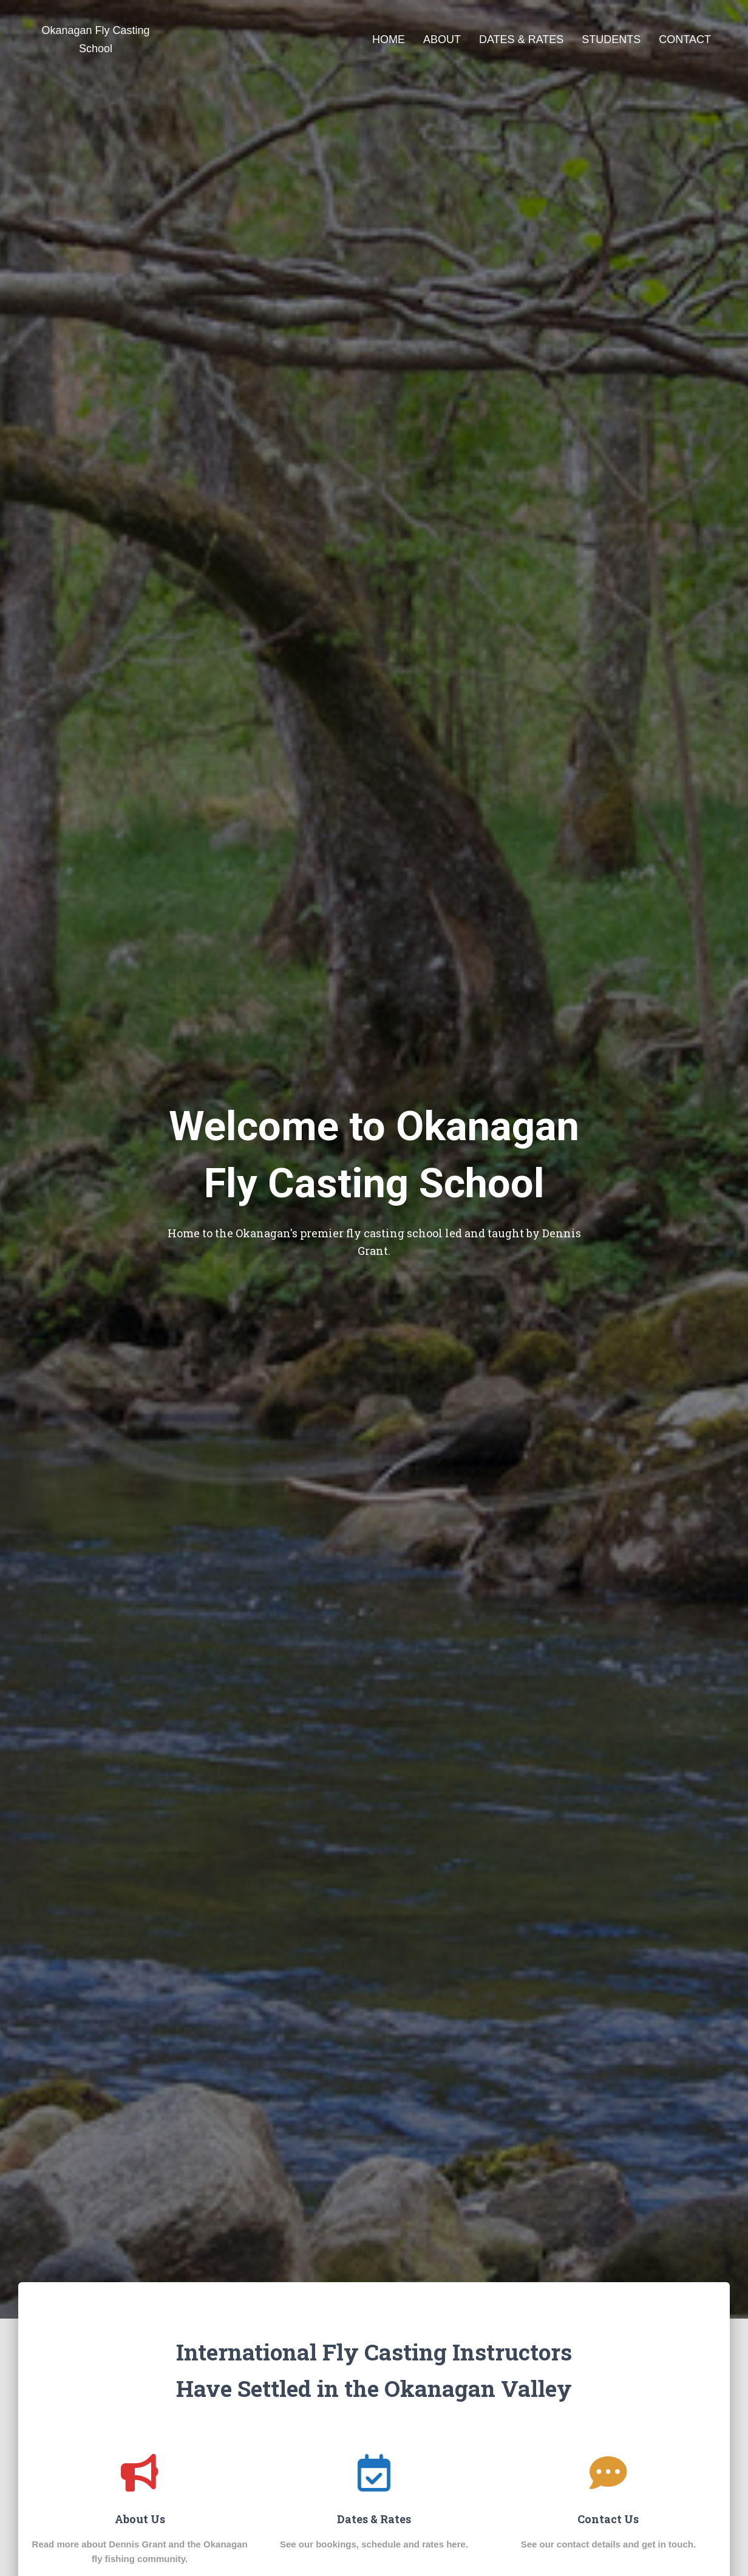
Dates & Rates (521, 39)
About (442, 39)
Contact (685, 39)
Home (388, 39)
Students (611, 39)
